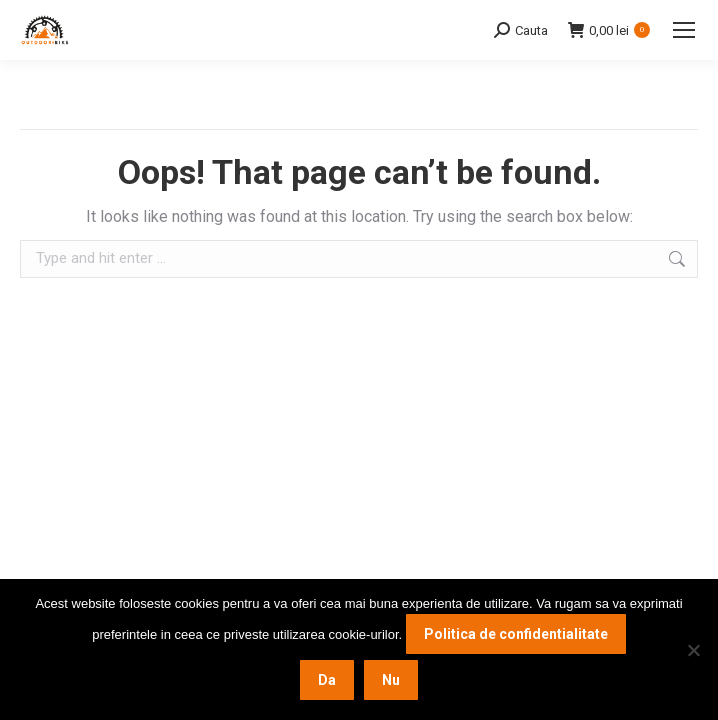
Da (327, 680)
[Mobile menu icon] (684, 30)
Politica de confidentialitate (516, 634)
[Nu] (693, 650)
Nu (391, 680)
